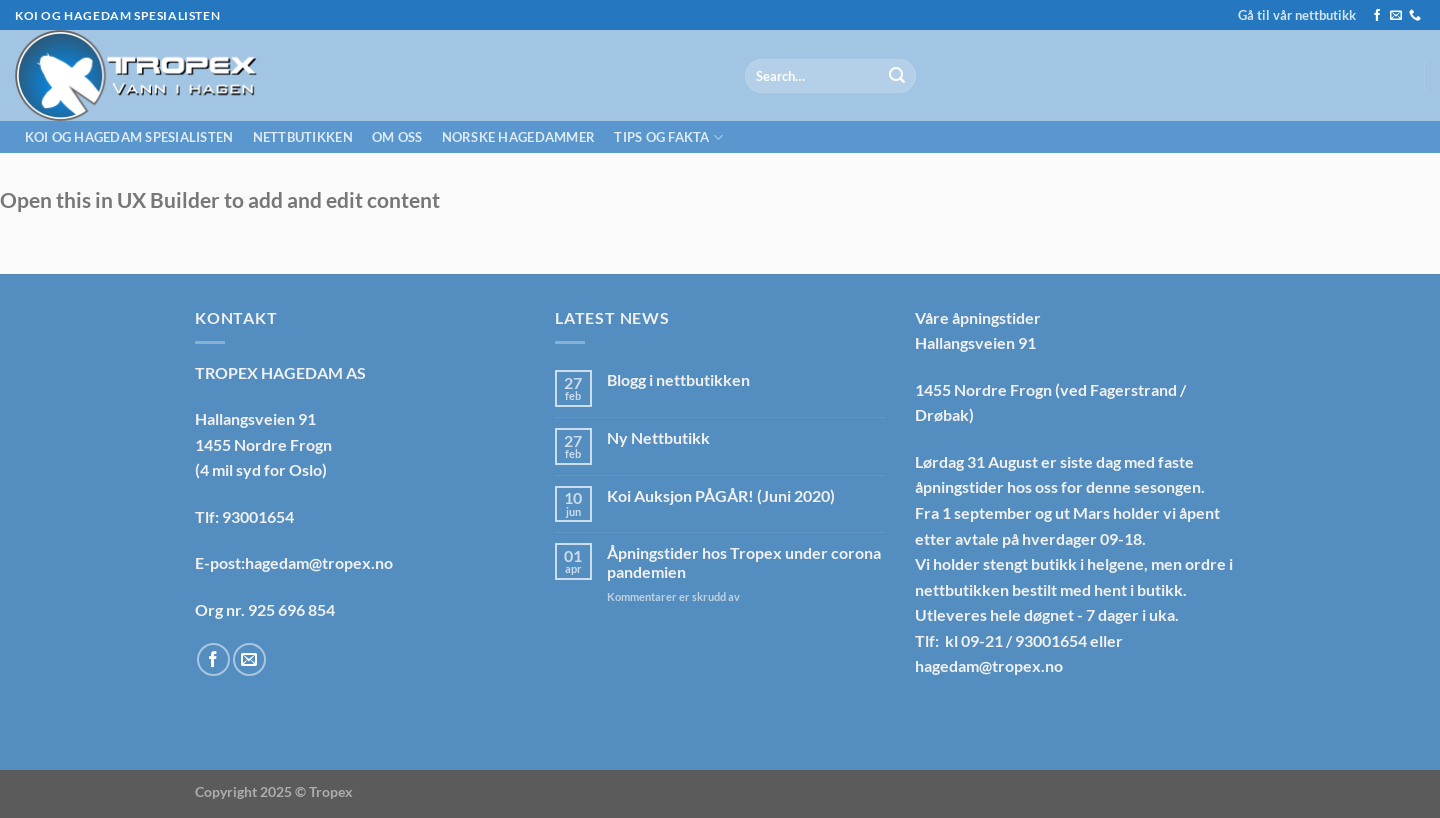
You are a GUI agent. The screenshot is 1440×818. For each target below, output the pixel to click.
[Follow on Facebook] (1377, 16)
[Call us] (1415, 16)
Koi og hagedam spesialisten (129, 137)
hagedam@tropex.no (989, 665)
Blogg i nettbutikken (678, 379)
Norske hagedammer (518, 137)
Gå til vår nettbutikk (1297, 15)
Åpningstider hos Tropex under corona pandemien (744, 562)
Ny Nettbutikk (658, 437)
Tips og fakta (668, 137)
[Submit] (897, 76)
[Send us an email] (1396, 16)
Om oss (397, 137)
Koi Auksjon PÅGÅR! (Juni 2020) (721, 495)
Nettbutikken (303, 137)
